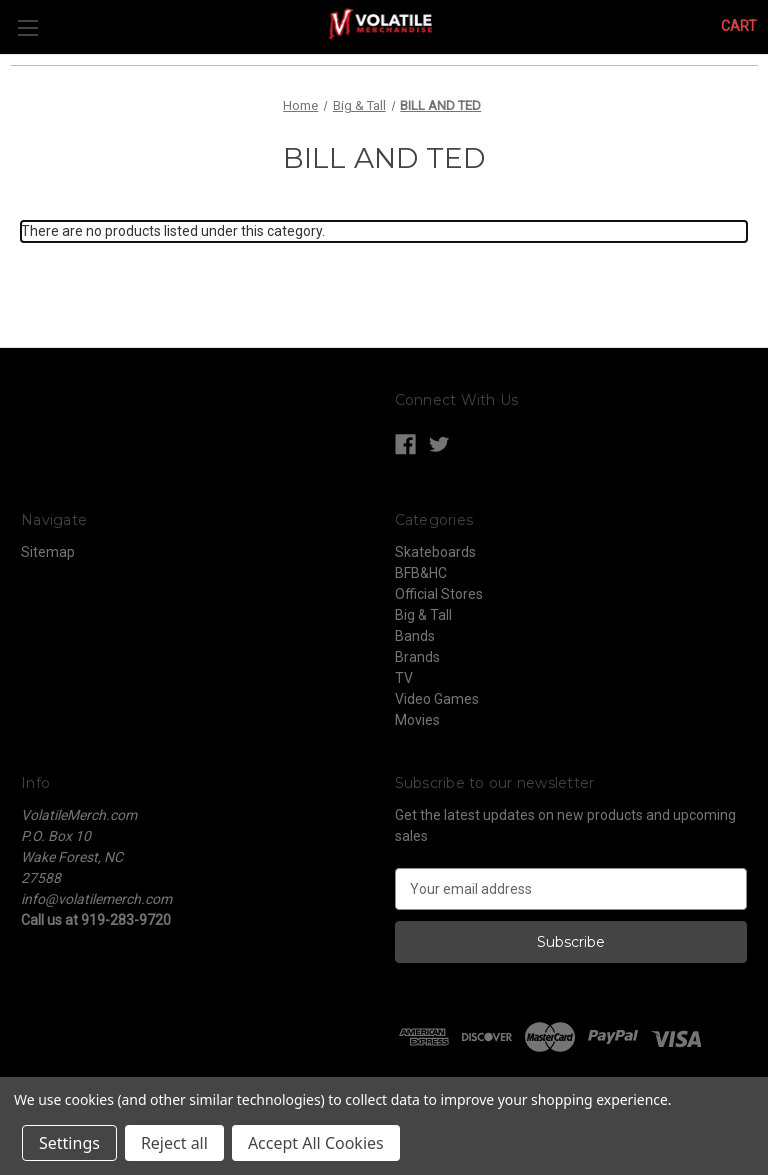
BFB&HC (421, 573)
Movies (417, 720)
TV (404, 678)
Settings (69, 1143)
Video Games (437, 699)
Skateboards (435, 552)
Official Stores (439, 594)
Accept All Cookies (316, 1143)
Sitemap (48, 552)
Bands (415, 636)
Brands (417, 657)
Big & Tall (423, 615)
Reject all (174, 1143)
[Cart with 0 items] (739, 26)
